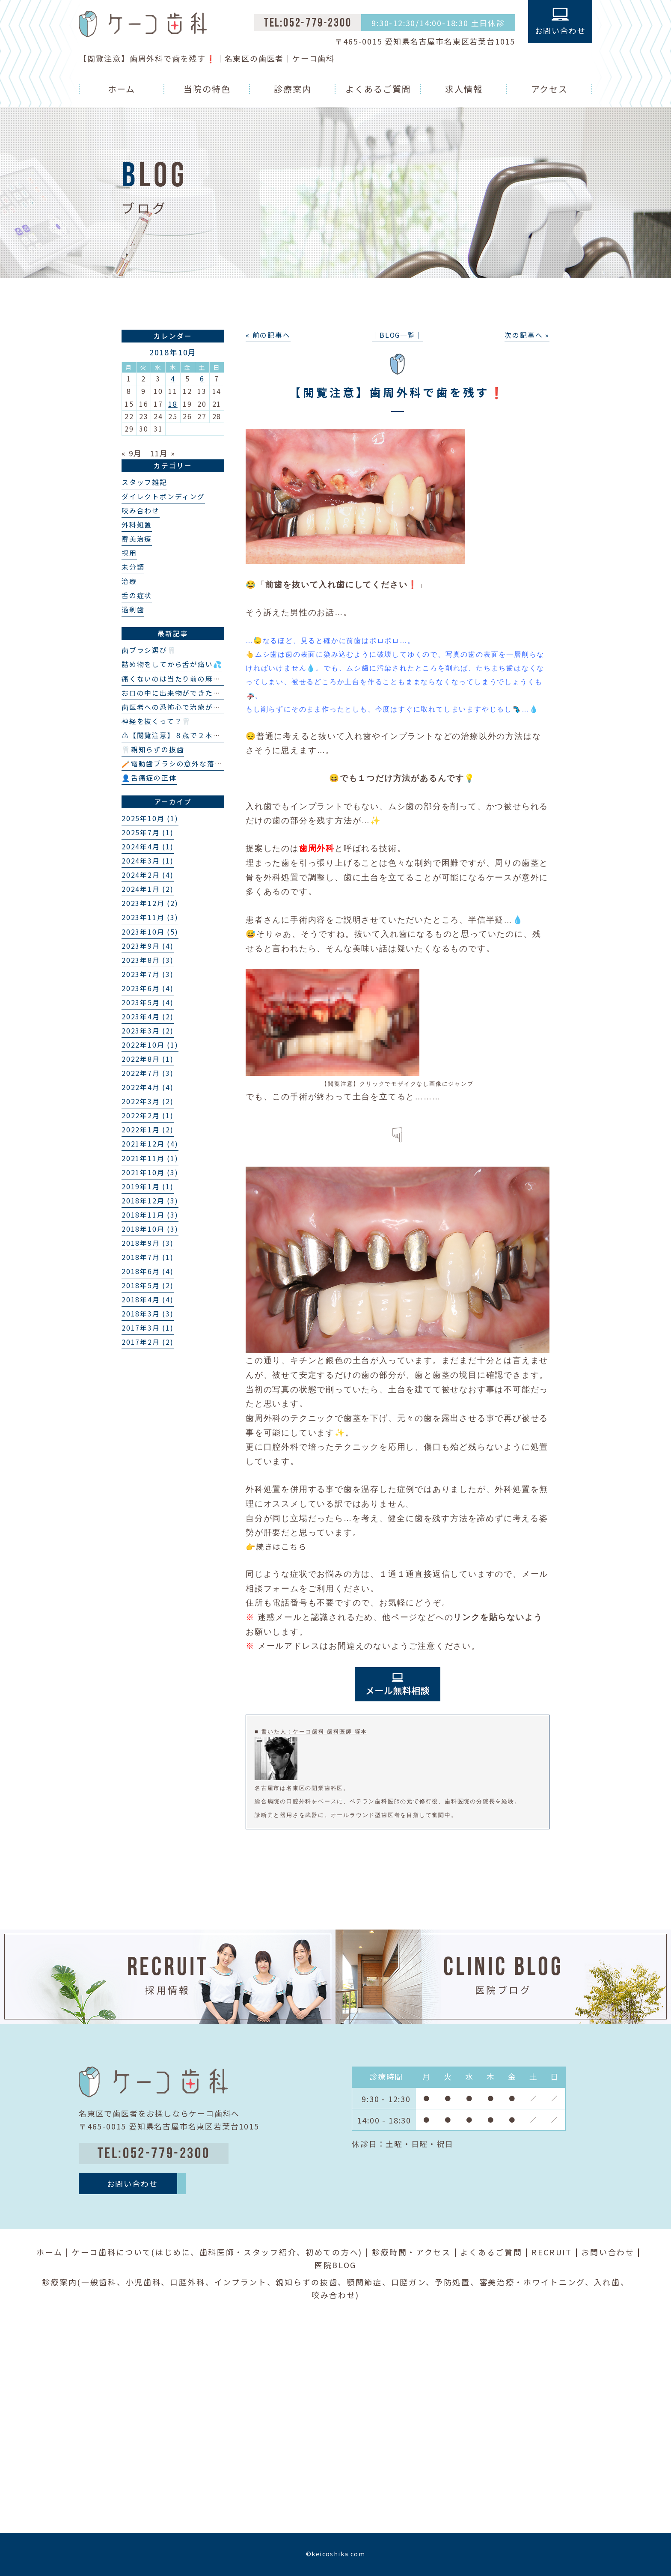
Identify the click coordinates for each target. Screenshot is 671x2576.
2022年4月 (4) (148, 1087)
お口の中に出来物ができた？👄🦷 (180, 693)
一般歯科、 (103, 2281)
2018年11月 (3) (150, 1215)
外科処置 (137, 525)
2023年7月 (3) (148, 974)
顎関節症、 (369, 2281)
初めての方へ (332, 2251)
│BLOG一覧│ (397, 335)
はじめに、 (177, 2251)
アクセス (549, 89)
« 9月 (132, 453)
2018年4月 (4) (148, 1299)
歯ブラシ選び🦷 (149, 650)
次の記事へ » (527, 335)
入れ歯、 (611, 2281)
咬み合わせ (141, 510)
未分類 (133, 567)
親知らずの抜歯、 (311, 2281)
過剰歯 (133, 609)
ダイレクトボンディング (163, 496)
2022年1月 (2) (148, 1130)
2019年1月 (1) (148, 1186)
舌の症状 (137, 595)
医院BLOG (335, 2264)
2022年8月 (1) (148, 1059)
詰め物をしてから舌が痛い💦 (172, 664)
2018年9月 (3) (148, 1243)
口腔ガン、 (413, 2281)
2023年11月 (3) (150, 917)
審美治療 (137, 539)
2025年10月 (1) (150, 818)
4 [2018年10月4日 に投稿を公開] (173, 379)
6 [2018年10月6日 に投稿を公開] (202, 379)
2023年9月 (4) (148, 946)
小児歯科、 (148, 2281)
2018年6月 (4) (148, 1271)
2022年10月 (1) (150, 1045)
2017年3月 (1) (148, 1328)
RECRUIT (551, 2251)
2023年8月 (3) (148, 960)
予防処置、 (457, 2281)
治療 (129, 581)
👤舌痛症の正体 (149, 778)
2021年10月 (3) (150, 1172)
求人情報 (464, 89)
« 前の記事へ (268, 335)
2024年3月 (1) (148, 861)
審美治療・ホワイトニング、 (536, 2281)
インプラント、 (245, 2281)
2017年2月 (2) (148, 1342)
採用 (129, 553)
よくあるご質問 (378, 89)
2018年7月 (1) (148, 1257)
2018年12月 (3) (150, 1201)
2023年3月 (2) (148, 1031)
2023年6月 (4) (148, 988)
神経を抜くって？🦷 (156, 721)
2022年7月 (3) (148, 1073)
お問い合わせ (607, 2251)
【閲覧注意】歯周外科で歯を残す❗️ (397, 392)
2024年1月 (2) (148, 889)
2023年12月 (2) (150, 903)
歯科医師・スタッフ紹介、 (252, 2251)
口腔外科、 (192, 2281)
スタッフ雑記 (144, 482)
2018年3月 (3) (148, 1314)
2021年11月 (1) (150, 1158)
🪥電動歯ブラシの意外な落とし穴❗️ (184, 763)
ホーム (122, 89)
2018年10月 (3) (150, 1229)
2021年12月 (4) (150, 1144)
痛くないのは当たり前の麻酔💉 (176, 679)
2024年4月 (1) (148, 847)
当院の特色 (207, 89)
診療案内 (293, 89)
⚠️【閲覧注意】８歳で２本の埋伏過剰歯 (190, 735)
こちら (293, 1546)
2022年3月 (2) (148, 1101)
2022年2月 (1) (148, 1115)
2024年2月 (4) (148, 875)
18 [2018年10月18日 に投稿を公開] (173, 404)
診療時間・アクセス (411, 2251)
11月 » (162, 453)
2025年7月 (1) (148, 832)
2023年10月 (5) (150, 932)
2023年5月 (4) (148, 1002)
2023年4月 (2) (148, 1016)
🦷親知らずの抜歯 (153, 749)
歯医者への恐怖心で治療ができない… (186, 707)
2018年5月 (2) (148, 1285)
